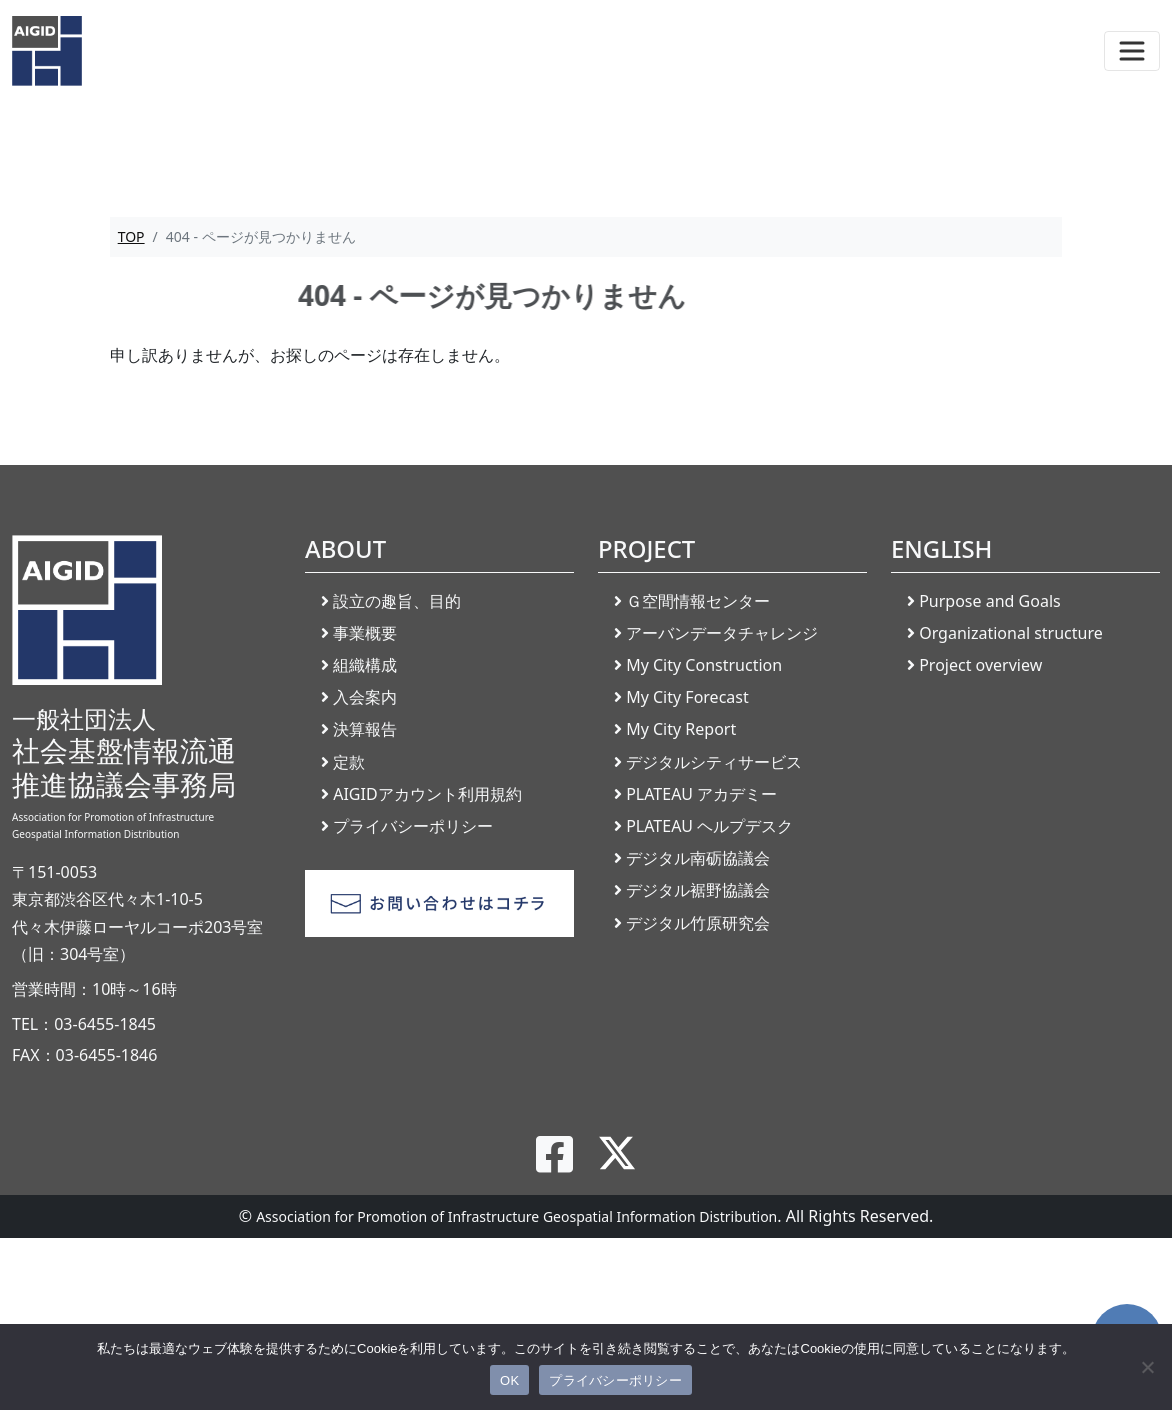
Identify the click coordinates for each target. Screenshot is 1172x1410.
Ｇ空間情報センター (698, 601)
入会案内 (365, 697)
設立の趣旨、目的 (397, 601)
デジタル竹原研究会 (698, 923)
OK (509, 1380)
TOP (131, 236)
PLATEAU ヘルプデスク (709, 826)
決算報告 (365, 729)
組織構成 (365, 665)
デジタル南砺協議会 (698, 858)
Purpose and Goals (990, 601)
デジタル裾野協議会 (698, 890)
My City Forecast (687, 697)
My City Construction (704, 665)
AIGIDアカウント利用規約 (427, 794)
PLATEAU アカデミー (701, 794)
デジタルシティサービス (714, 762)
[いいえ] (1147, 1367)
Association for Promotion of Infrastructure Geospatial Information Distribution (516, 1216)
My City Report (681, 729)
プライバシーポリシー (413, 826)
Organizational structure (1011, 633)
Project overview (980, 665)
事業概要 (365, 633)
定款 (349, 762)
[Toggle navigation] (1132, 51)
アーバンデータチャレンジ (722, 633)
